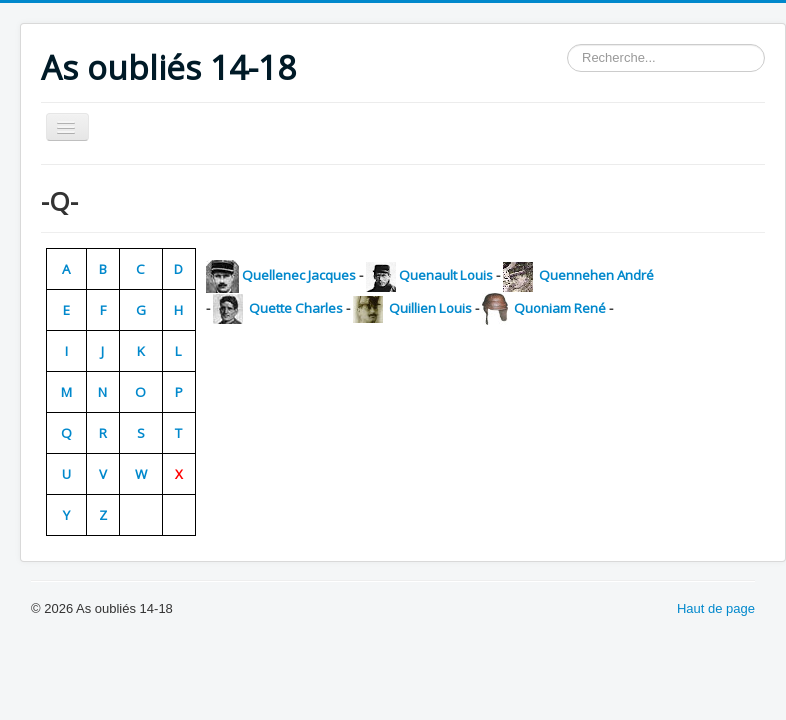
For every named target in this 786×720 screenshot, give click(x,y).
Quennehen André (595, 275)
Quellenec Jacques (299, 275)
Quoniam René (558, 308)
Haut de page (716, 608)
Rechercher (567, 44)
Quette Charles (294, 308)
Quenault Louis (446, 275)
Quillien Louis (429, 308)
